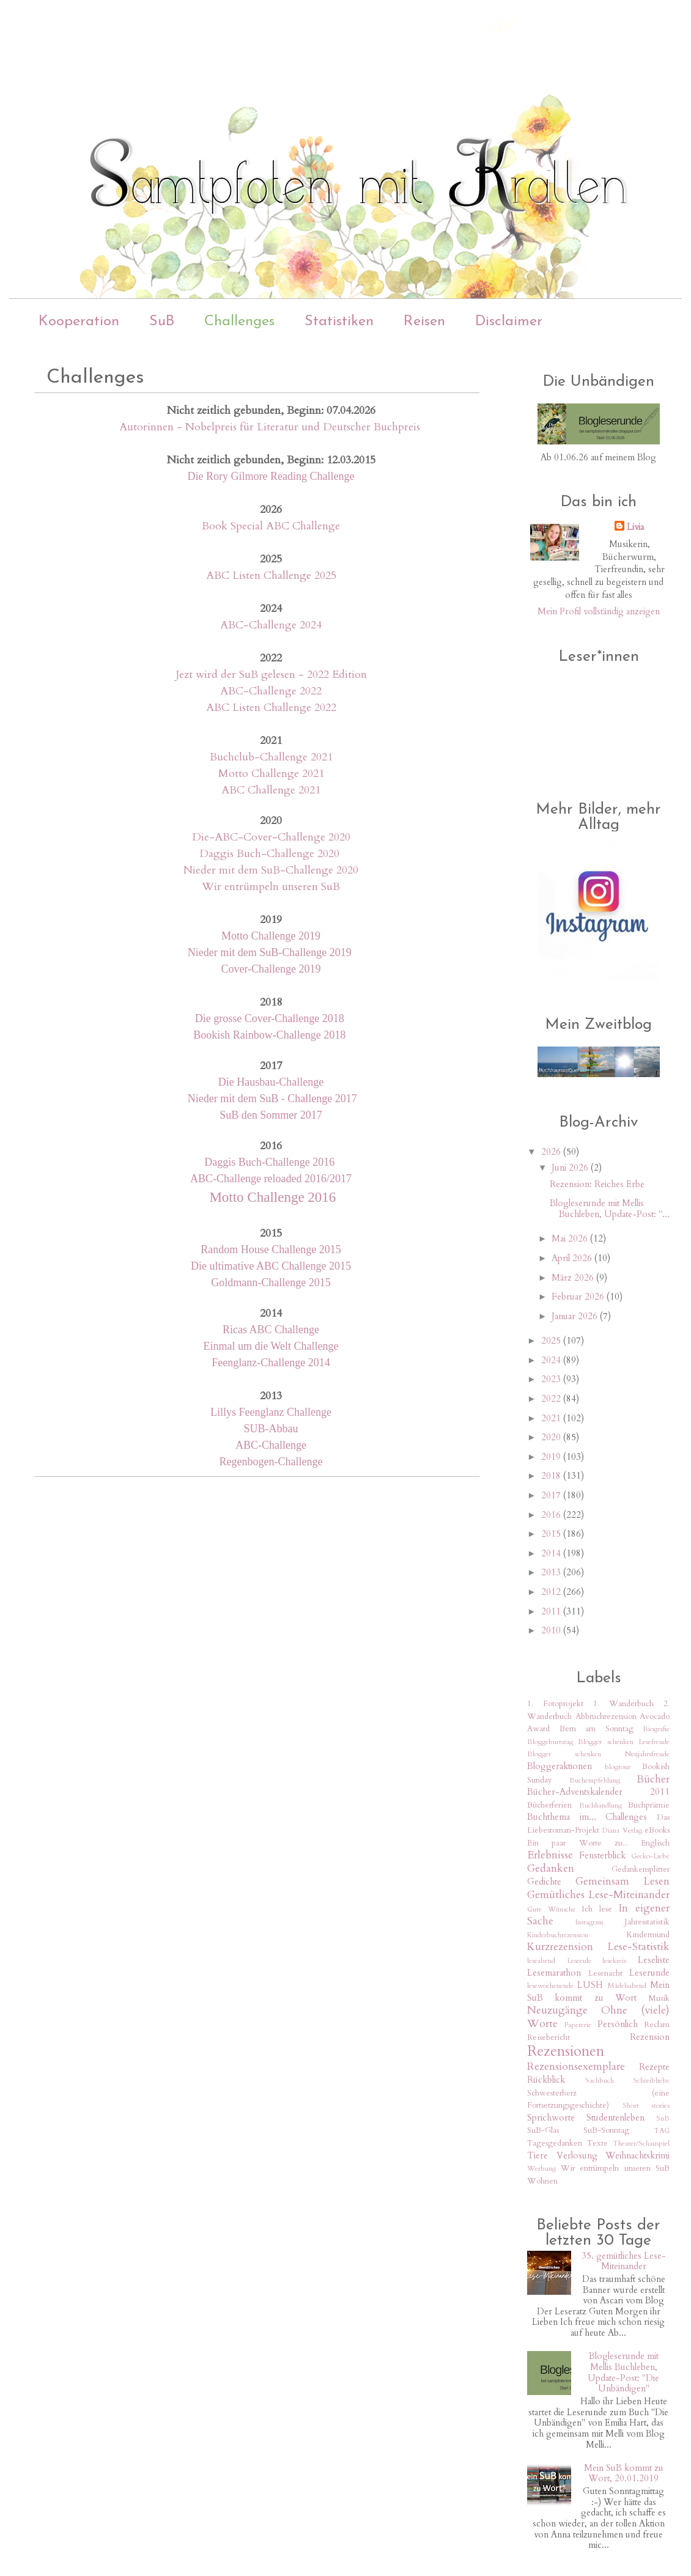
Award (538, 1728)
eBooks (657, 1830)
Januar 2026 (576, 1316)
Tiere (537, 2155)
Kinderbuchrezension (557, 1935)
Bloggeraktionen (559, 1766)
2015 (552, 1534)
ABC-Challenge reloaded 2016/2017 (271, 1178)
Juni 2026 (571, 1167)
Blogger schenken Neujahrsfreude (598, 1754)
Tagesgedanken (554, 2143)
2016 (552, 1515)
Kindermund (648, 1934)
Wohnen (542, 2181)
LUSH (590, 1985)
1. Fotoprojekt (555, 1703)
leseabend (541, 1960)
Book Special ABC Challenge (271, 526)
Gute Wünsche (551, 1909)
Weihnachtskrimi (637, 2155)
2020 (552, 1437)
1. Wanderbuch (623, 1703)
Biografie (656, 1729)
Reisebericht (548, 2037)
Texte (597, 2143)
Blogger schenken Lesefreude (624, 1741)
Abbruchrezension (606, 1716)
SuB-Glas (543, 2130)
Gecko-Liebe (650, 1856)
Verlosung (576, 2155)
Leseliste (654, 1960)
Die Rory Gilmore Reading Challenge (271, 476)
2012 (552, 1592)
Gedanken (550, 1868)
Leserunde (649, 1973)
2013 (552, 1572)
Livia (635, 527)
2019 (552, 1457)
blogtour (617, 1767)
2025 (552, 1340)
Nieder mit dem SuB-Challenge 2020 (270, 870)
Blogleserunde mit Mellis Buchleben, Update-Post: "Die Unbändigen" (623, 2372)
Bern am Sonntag (597, 1728)
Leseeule (579, 1960)
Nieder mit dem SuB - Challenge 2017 (271, 1098)
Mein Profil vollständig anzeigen (599, 611)
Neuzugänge (557, 2010)
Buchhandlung (600, 1805)
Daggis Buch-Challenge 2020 (269, 853)
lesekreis (614, 1960)
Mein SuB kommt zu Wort (598, 1991)
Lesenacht (605, 1973)
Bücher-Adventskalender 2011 (598, 1792)
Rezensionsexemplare (576, 2066)
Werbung (541, 2168)
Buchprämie (649, 1805)
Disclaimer (508, 321)
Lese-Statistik (638, 1947)
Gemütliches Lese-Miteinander (598, 1895)
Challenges (239, 321)
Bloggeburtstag (550, 1741)
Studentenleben (615, 2117)
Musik (659, 1998)
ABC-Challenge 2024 (271, 625)
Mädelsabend (627, 1985)
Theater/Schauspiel (641, 2143)
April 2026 (573, 1258)
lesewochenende (550, 1985)
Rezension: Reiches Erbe (597, 1184)
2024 (552, 1360)
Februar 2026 (579, 1296)
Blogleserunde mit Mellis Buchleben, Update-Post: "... (610, 1208)
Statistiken (339, 321)
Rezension (650, 2037)
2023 (552, 1379)
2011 (552, 1611)
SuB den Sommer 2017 (271, 1115)
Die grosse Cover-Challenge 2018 (271, 1018)
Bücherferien (549, 1805)
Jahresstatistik (647, 1921)
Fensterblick (602, 1855)
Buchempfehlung (594, 1780)
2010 (552, 1630)
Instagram (589, 1922)
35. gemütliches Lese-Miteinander (624, 2261)
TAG (662, 2130)
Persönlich (617, 2024)
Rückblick (546, 2080)
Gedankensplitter (641, 1869)
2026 (552, 1152)
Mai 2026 (571, 1238)
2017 (552, 1495)
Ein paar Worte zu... (577, 1843)
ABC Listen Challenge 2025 (271, 575)
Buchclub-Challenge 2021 (271, 757)
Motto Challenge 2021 (271, 773)
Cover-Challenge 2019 (270, 969)
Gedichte (544, 1881)
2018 (552, 1476)
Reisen (424, 321)
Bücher (653, 1779)
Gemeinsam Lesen (622, 1881)
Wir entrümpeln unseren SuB (271, 886)
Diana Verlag (621, 1830)
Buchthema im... (561, 1817)
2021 (552, 1418)
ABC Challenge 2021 (270, 790)
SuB (161, 321)
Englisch (655, 1843)
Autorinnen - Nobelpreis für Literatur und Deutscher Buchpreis (269, 427)
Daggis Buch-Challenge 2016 (270, 1162)
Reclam (657, 2024)
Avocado (655, 1716)
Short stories (646, 2105)
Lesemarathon (554, 1973)
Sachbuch (599, 2080)
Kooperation (79, 321)
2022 (552, 1399)
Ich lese (597, 1909)
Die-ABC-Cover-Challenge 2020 (271, 837)
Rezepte (654, 2067)
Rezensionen (565, 2051)
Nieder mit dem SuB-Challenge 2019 (270, 952)
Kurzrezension (560, 1947)
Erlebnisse (550, 1855)
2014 (552, 1553)
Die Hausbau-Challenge (270, 1082)
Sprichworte (551, 2117)
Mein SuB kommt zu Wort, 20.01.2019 (623, 2473)
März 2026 (574, 1277)
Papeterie (577, 2025)
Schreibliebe (651, 2080)
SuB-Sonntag (606, 2130)
